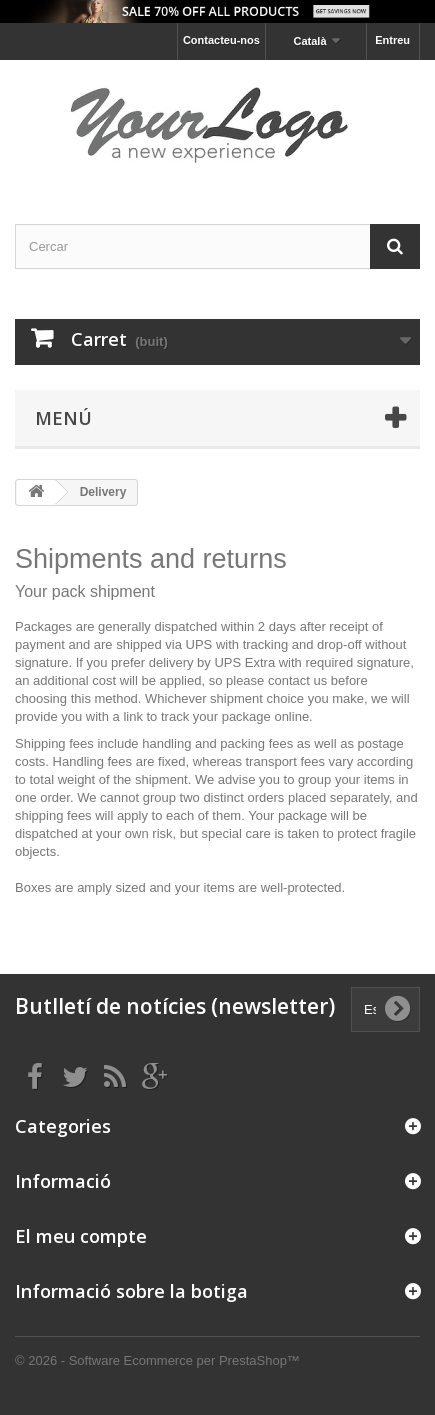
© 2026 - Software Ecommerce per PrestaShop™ (157, 1360)
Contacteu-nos (221, 40)
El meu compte (81, 1236)
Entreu (392, 40)
